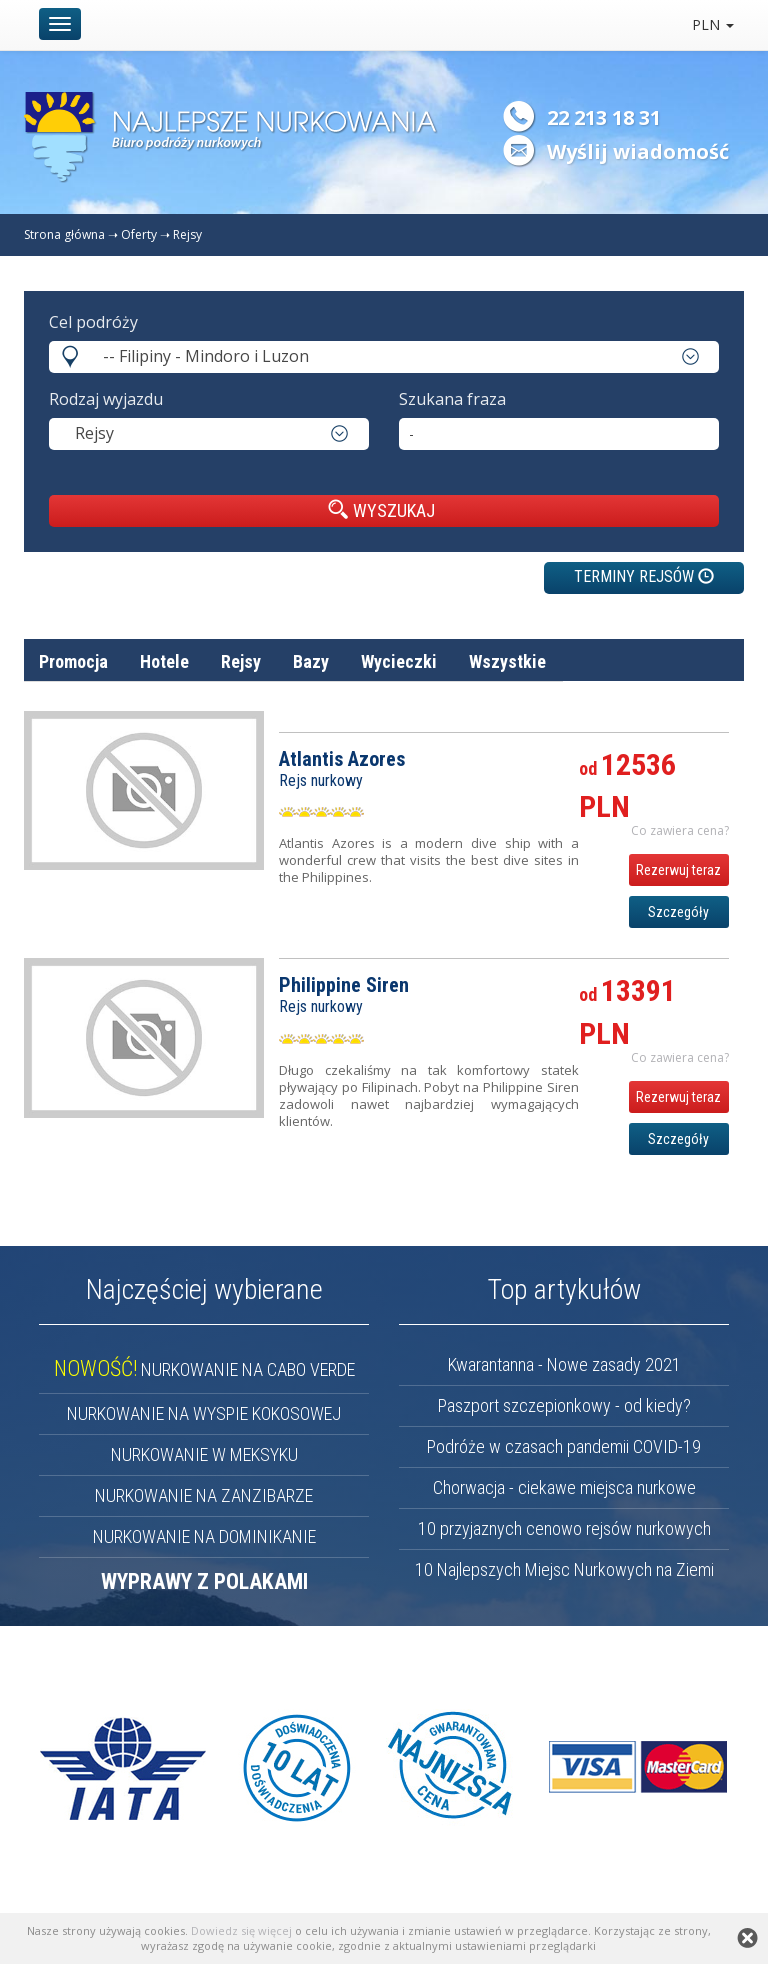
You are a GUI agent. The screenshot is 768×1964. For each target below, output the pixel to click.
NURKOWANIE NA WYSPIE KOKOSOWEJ (204, 1413)
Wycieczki (399, 661)
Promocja (73, 661)
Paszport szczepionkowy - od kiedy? (564, 1405)
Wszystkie (507, 661)
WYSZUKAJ (381, 510)
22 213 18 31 (604, 117)
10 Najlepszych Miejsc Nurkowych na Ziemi (564, 1569)
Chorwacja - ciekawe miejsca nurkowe (564, 1487)
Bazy (311, 661)
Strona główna (64, 234)
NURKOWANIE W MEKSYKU (204, 1454)
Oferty (139, 234)
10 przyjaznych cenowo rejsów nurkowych (564, 1528)
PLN (713, 24)
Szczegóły (678, 912)
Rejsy (187, 234)
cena (711, 709)
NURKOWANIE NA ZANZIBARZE (204, 1495)
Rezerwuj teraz (678, 870)
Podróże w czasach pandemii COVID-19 (564, 1446)
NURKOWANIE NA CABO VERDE (204, 1369)
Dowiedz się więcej (241, 1930)
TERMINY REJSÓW (644, 576)
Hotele (164, 661)
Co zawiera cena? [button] (680, 830)
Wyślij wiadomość (638, 151)
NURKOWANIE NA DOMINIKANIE (204, 1536)
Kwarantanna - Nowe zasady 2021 (564, 1364)
